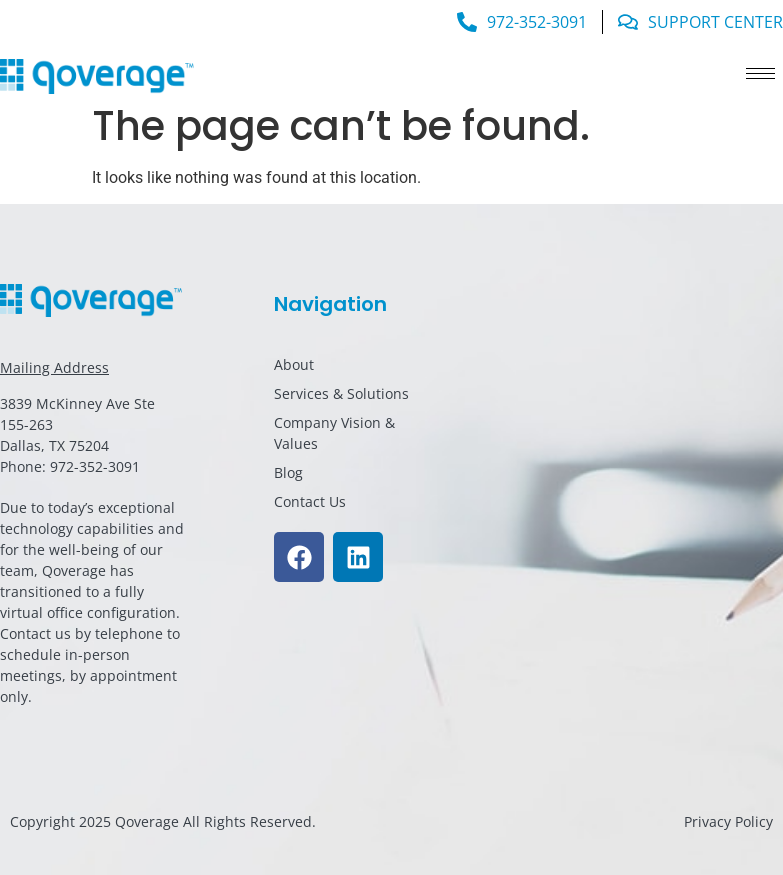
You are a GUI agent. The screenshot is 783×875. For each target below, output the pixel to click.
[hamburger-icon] (760, 73)
